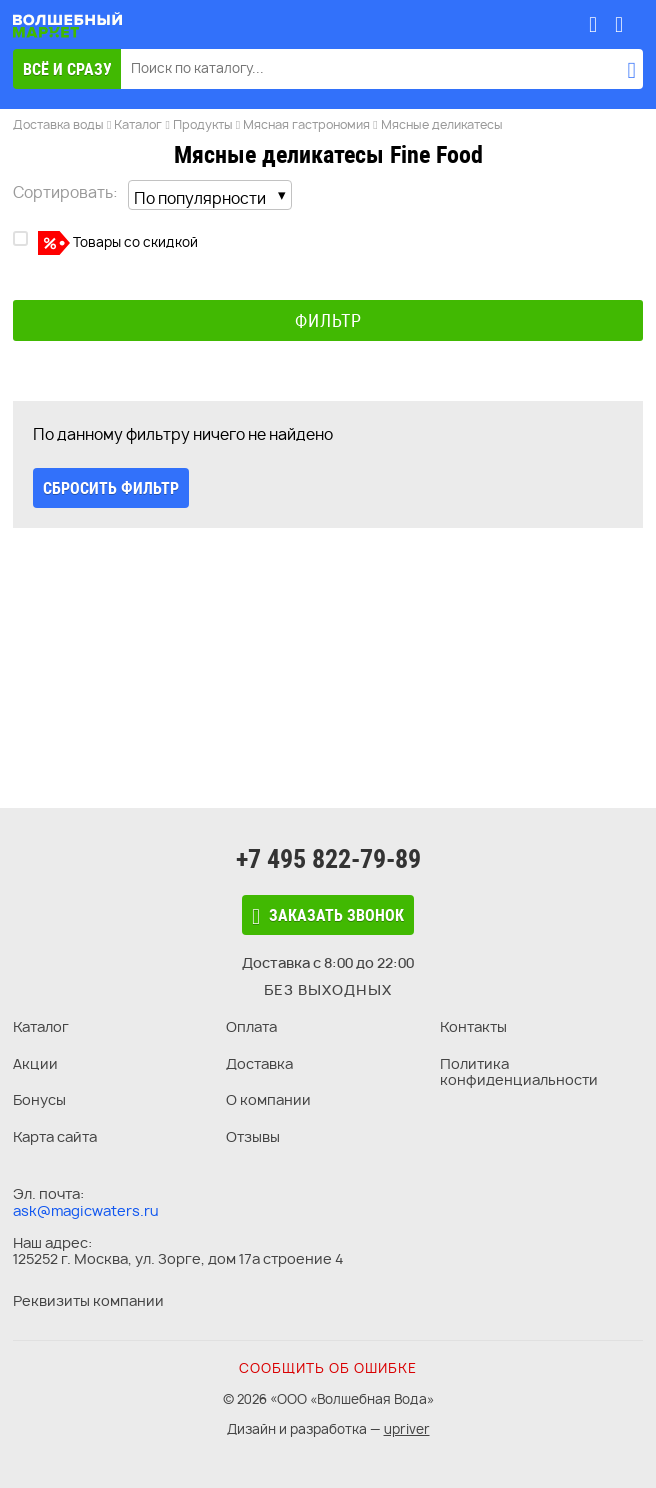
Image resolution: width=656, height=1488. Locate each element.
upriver (407, 1429)
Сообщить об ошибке (328, 1368)
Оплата (251, 1026)
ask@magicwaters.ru (86, 1210)
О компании (268, 1099)
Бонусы (39, 1099)
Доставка (259, 1063)
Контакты (473, 1026)
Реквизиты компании (88, 1300)
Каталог (41, 1026)
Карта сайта (55, 1136)
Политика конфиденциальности (519, 1072)
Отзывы (253, 1136)
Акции (35, 1063)
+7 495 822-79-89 (328, 859)
